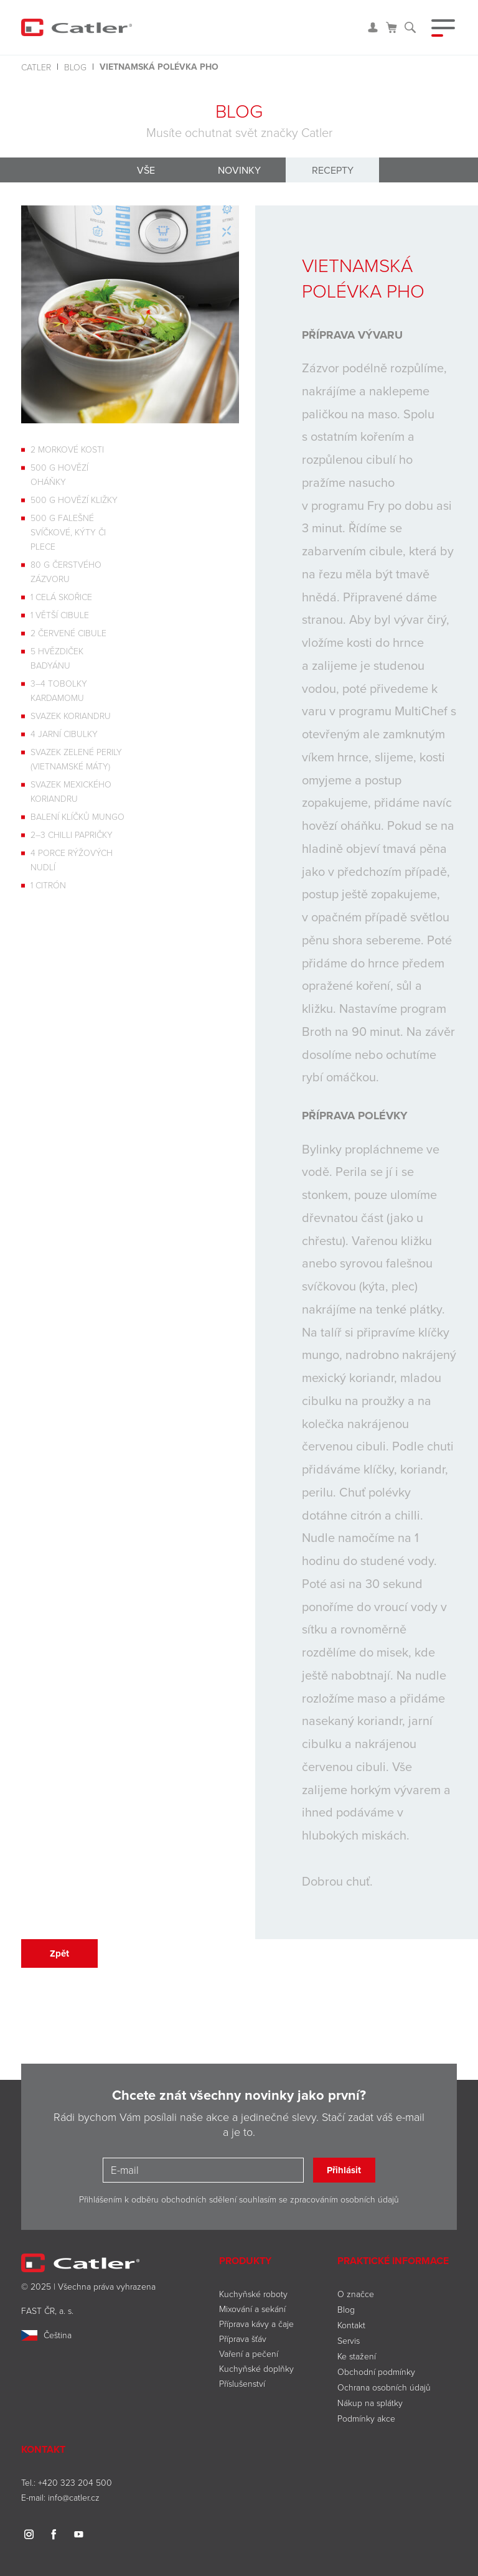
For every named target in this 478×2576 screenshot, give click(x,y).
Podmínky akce (366, 2418)
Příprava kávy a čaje (256, 2323)
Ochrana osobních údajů (384, 2387)
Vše (146, 170)
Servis (348, 2340)
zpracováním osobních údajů (344, 2199)
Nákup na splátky (370, 2403)
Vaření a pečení (248, 2353)
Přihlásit (344, 2170)
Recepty (333, 170)
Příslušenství (242, 2383)
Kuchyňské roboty (253, 2294)
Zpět (59, 1953)
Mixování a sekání (252, 2309)
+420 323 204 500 (75, 2482)
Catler (36, 67)
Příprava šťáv (242, 2338)
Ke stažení (356, 2356)
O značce (355, 2294)
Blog (75, 67)
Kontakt (351, 2325)
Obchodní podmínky (376, 2371)
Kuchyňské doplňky (257, 2368)
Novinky (239, 170)
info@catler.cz (74, 2497)
